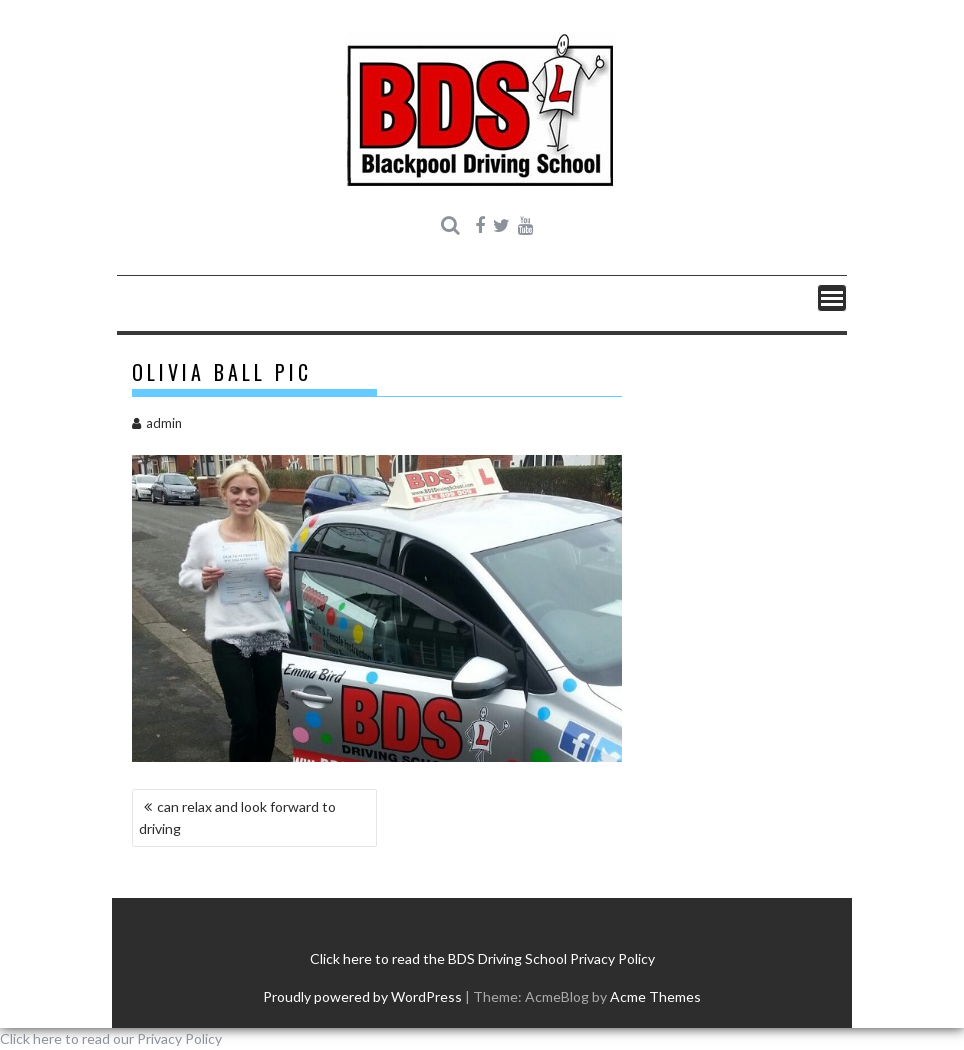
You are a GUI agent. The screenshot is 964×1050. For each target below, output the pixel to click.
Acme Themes (655, 996)
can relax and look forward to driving (237, 817)
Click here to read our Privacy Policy (111, 1038)
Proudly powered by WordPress (362, 996)
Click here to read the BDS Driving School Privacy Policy (482, 958)
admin (157, 423)
